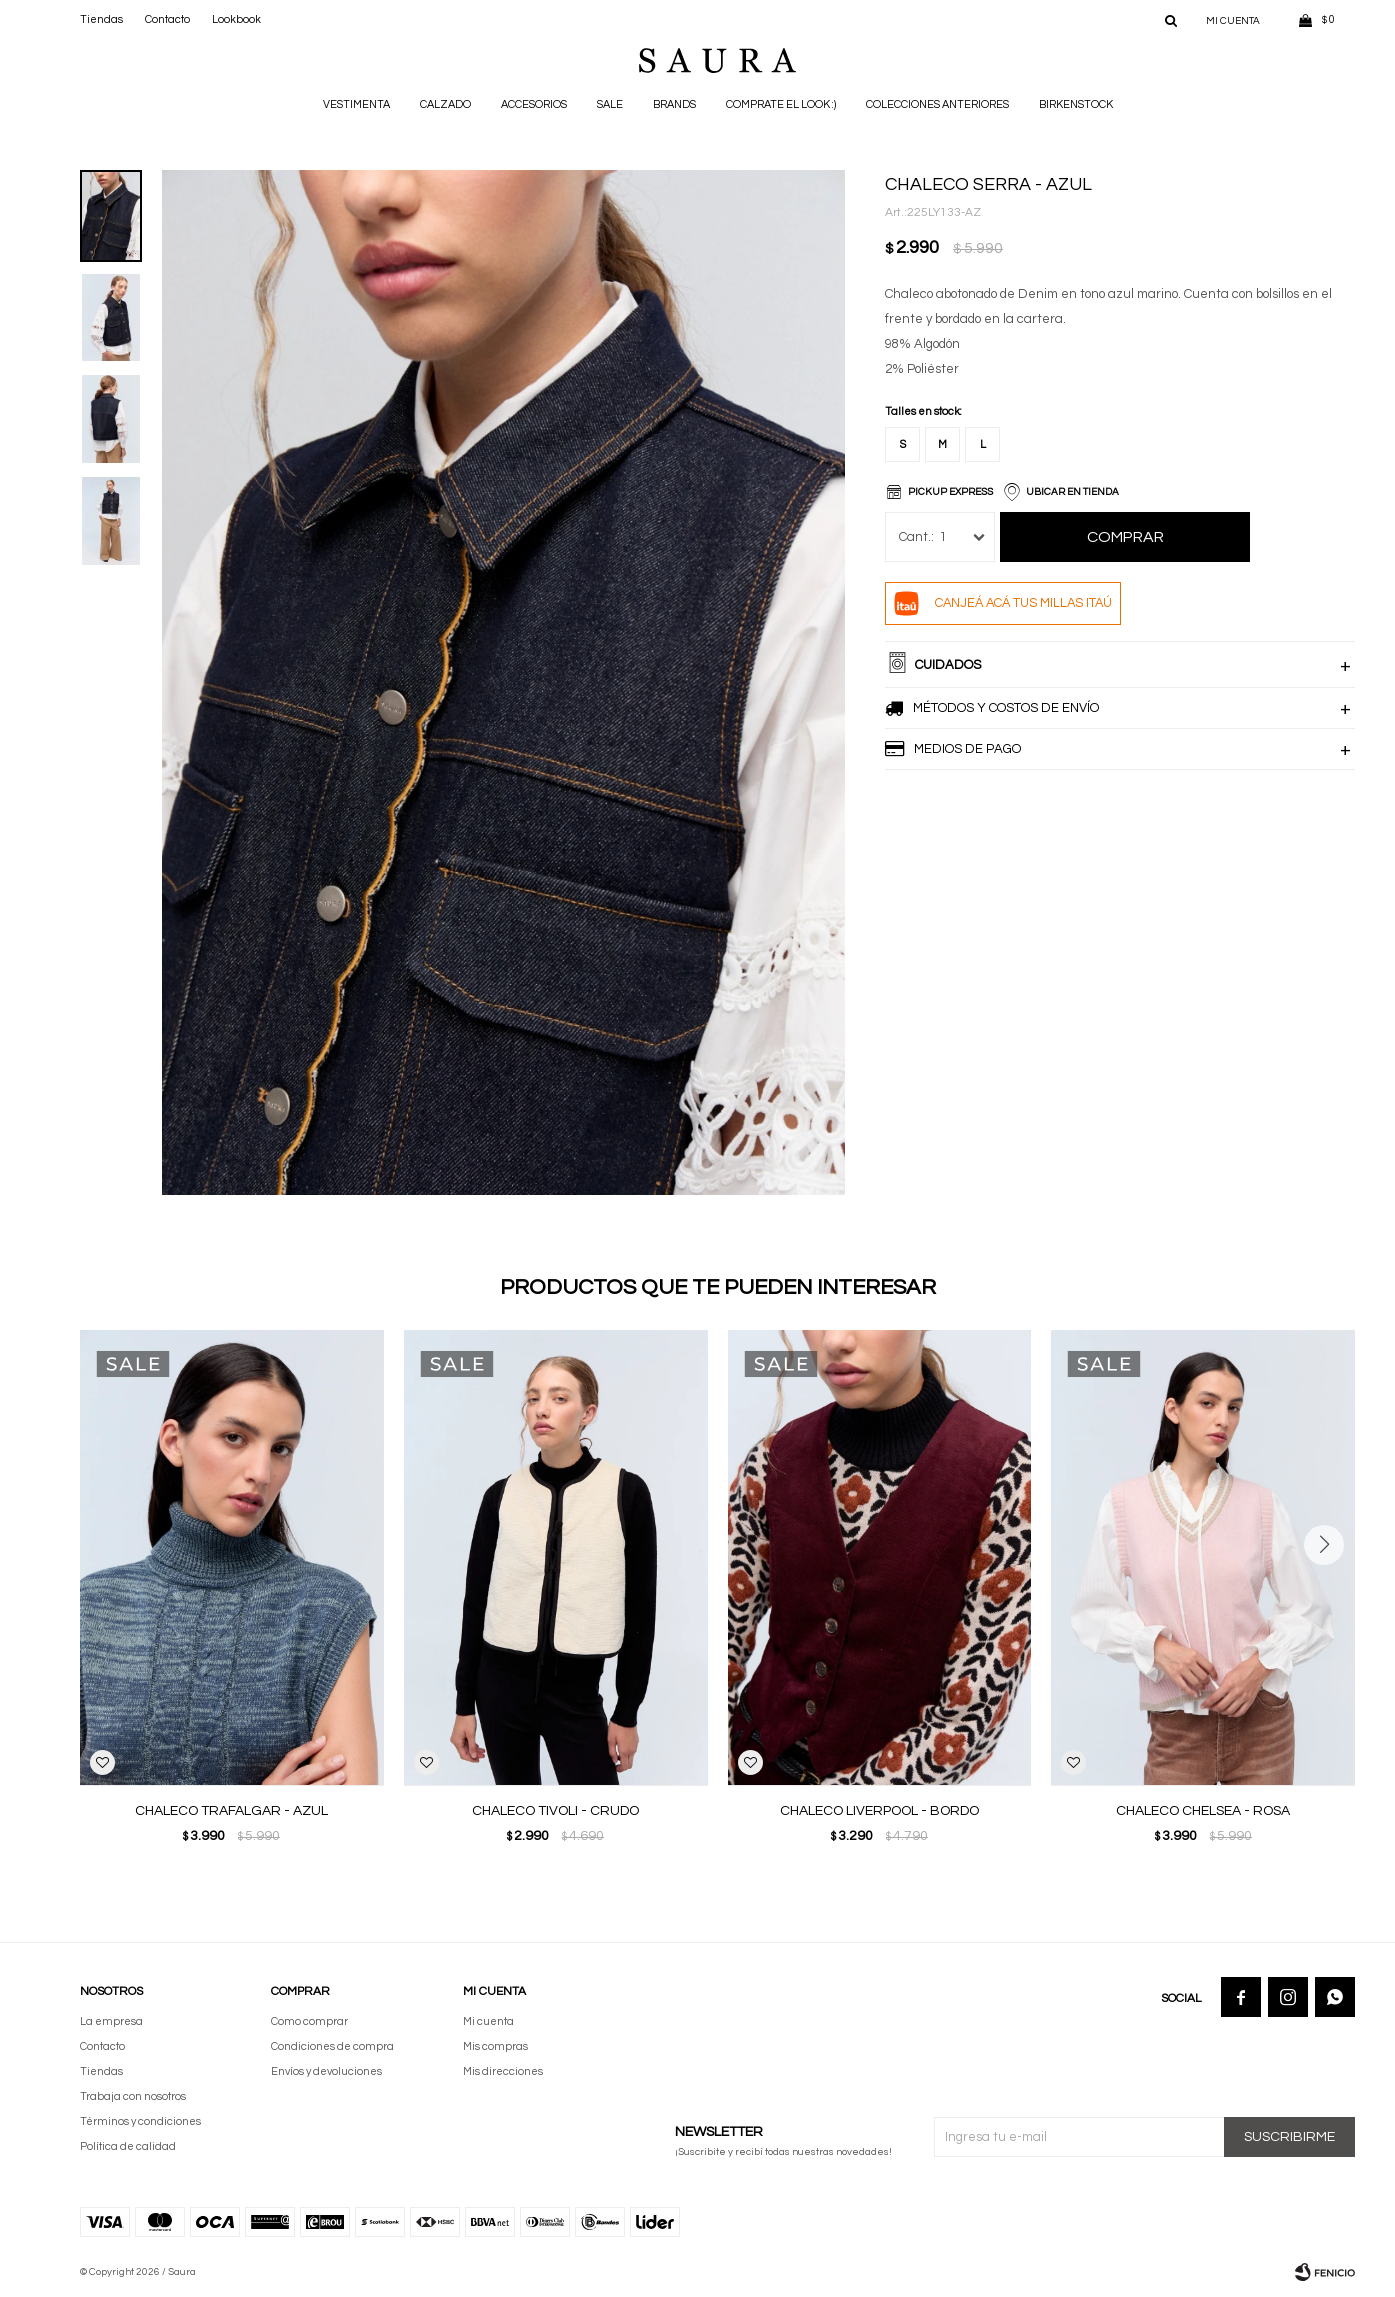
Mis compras (495, 2046)
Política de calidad (128, 2146)
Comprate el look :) (781, 104)
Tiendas (101, 19)
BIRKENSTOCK (1076, 104)
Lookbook (236, 19)
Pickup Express (950, 492)
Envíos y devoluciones (326, 2071)
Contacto (167, 19)
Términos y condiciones (140, 2121)
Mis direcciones (503, 2071)
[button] (1171, 20)
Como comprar (309, 2021)
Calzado (445, 104)
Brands (674, 104)
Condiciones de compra (332, 2046)
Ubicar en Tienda (1072, 492)
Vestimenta (356, 104)
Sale (610, 104)
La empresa (111, 2021)
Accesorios (534, 104)
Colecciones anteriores (937, 104)
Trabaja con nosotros (133, 2096)
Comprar (1125, 537)
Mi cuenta (488, 2021)
